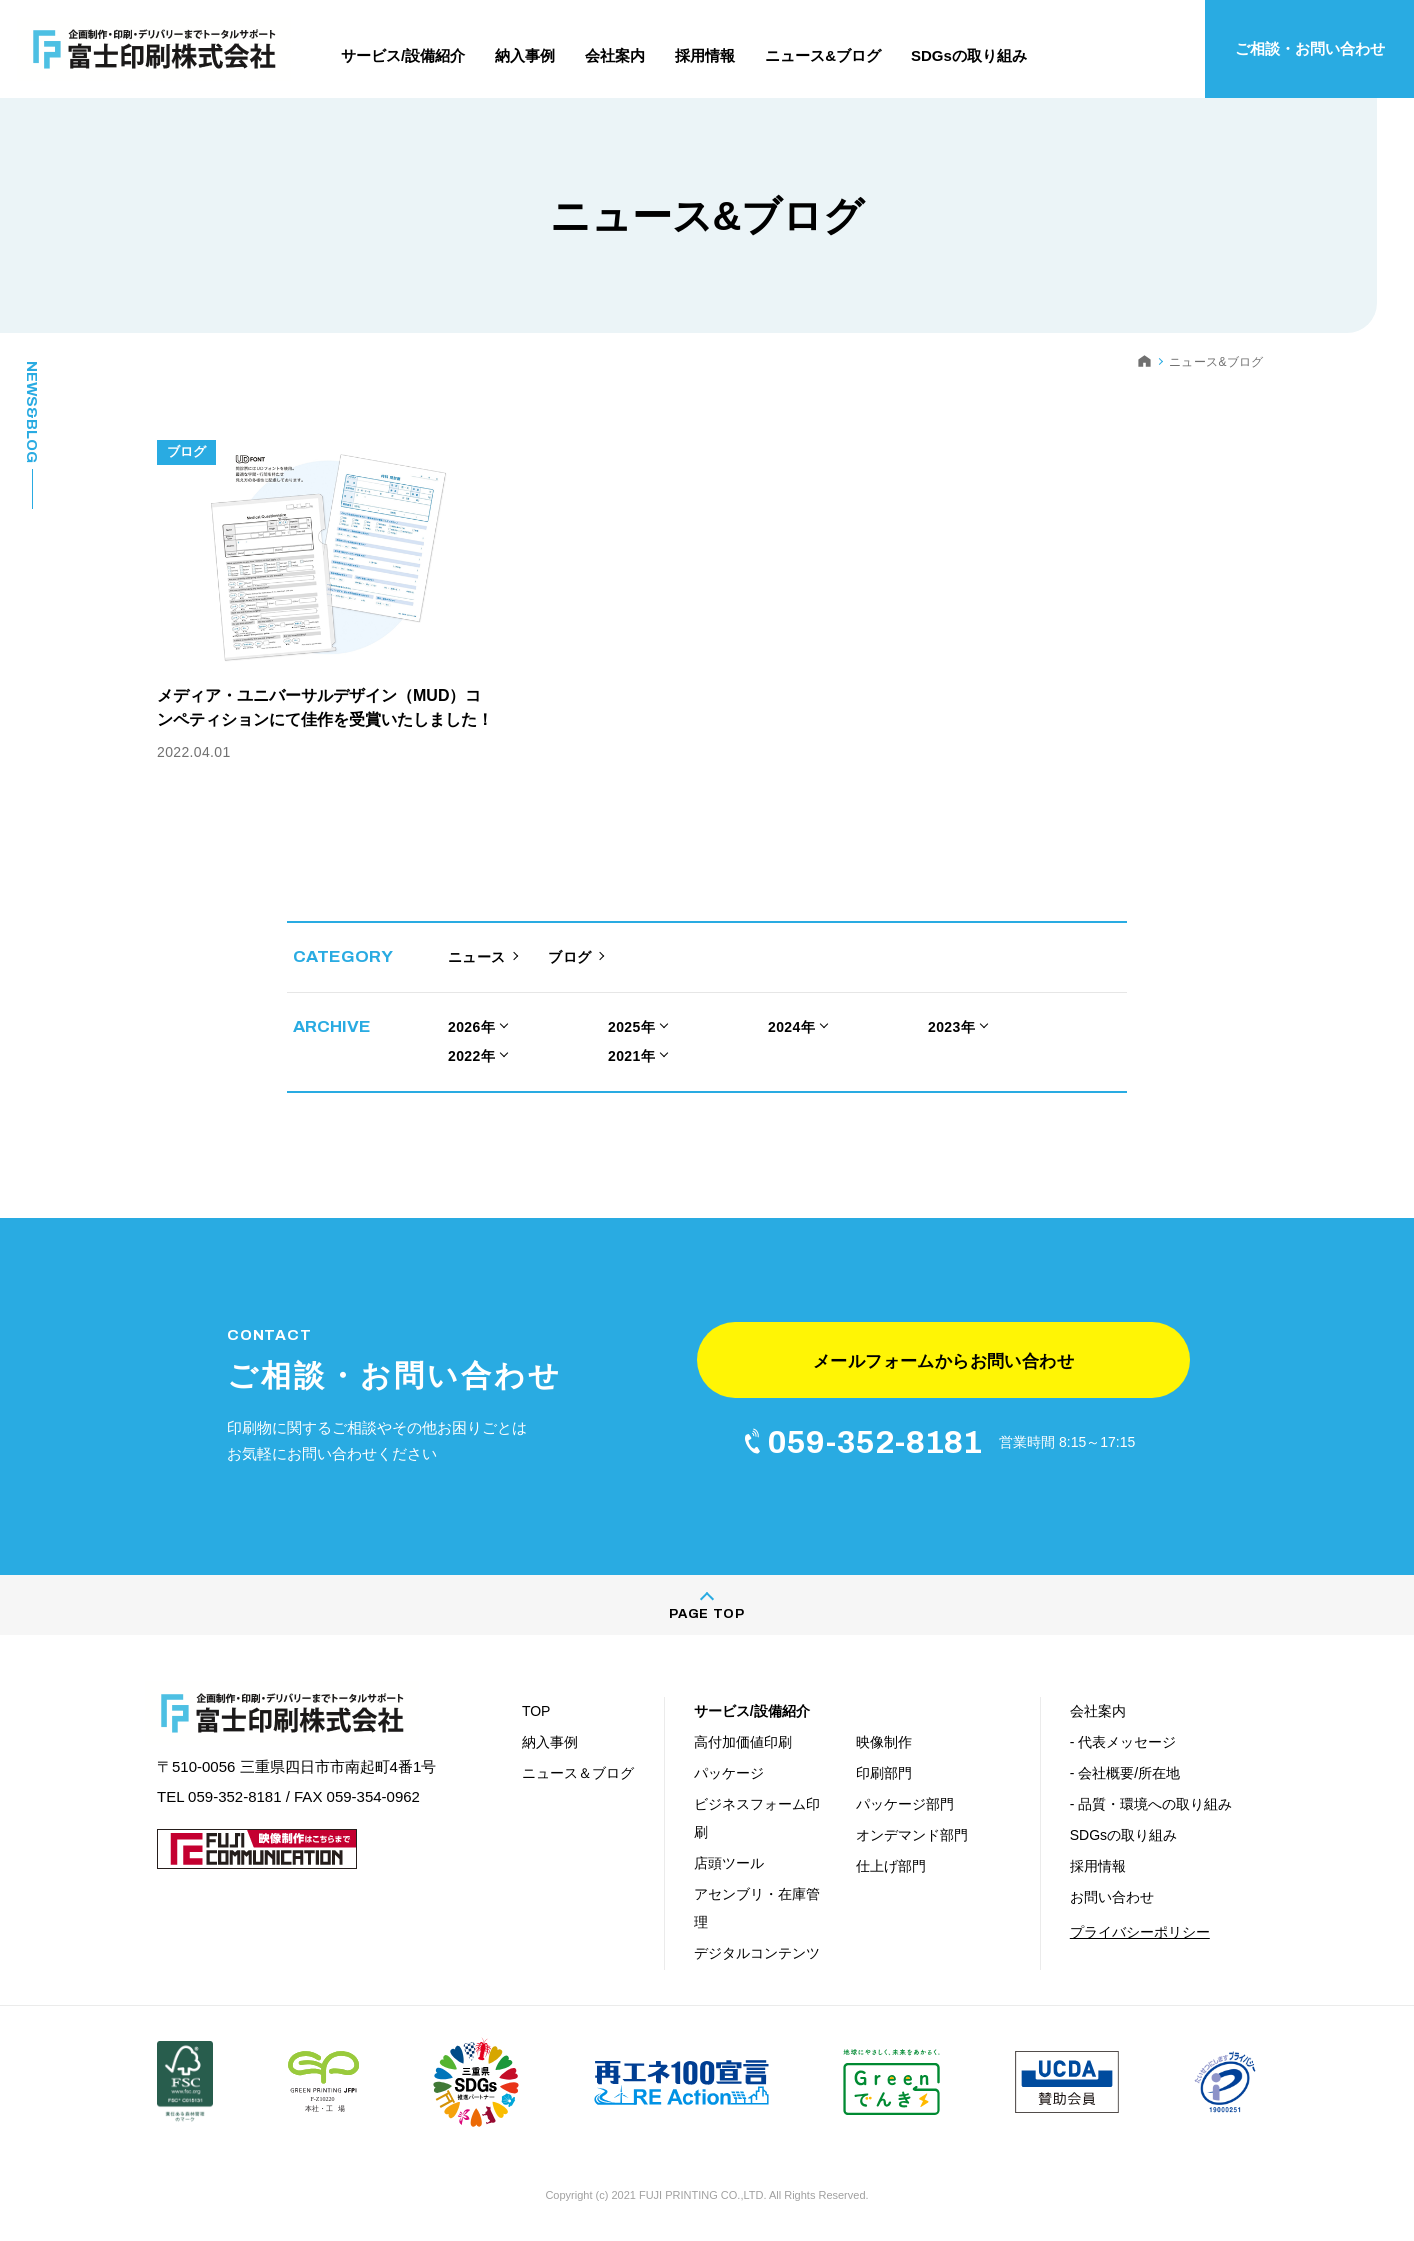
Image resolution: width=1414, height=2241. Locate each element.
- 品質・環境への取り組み (1151, 1804)
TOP (536, 1711)
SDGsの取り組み (1123, 1835)
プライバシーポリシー (1140, 1932)
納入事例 (550, 1742)
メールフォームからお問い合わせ (943, 1361)
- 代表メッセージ (1123, 1742)
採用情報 (1098, 1866)
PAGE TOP (706, 1614)
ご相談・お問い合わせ (1310, 48)
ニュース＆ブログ (578, 1773)
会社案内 (1098, 1711)
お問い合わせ (1112, 1897)
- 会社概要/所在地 (1125, 1773)
